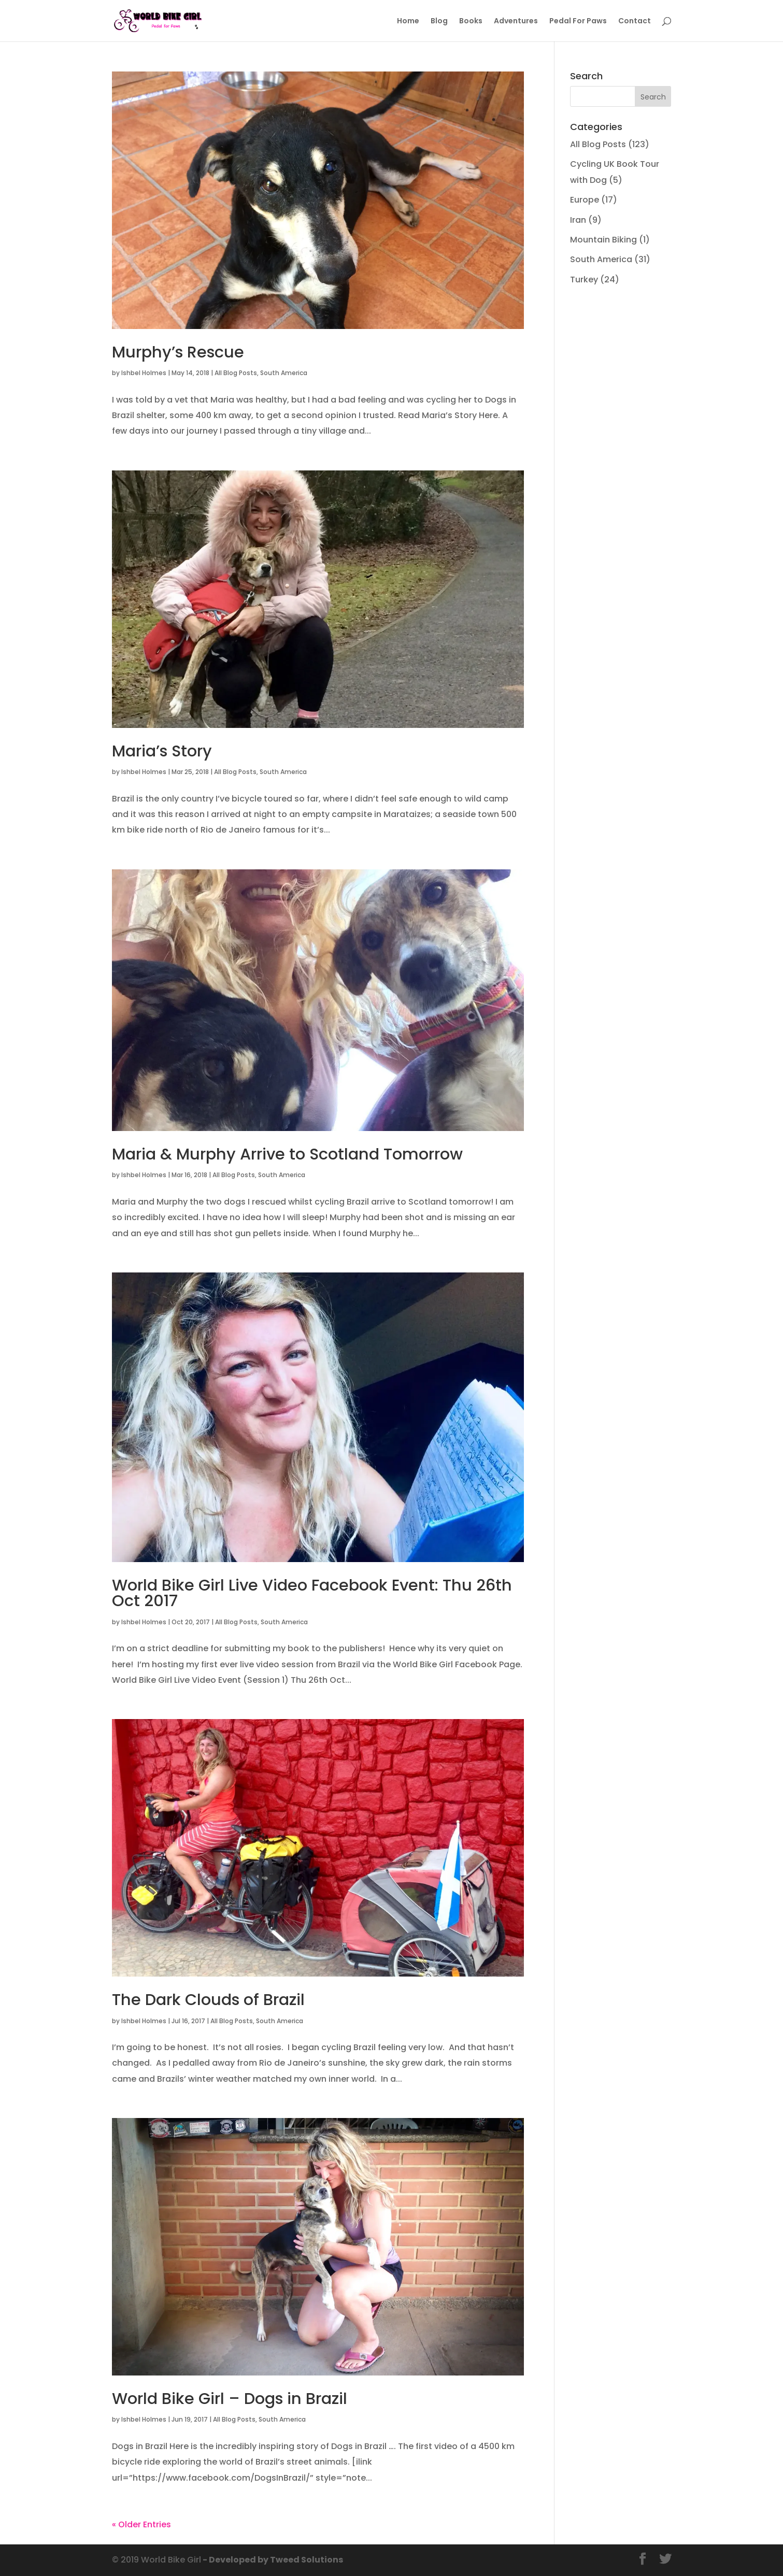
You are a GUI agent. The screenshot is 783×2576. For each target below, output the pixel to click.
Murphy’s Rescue (178, 352)
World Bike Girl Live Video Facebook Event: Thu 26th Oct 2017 (312, 1593)
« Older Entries (141, 2524)
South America (283, 372)
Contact (634, 21)
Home (408, 21)
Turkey (584, 279)
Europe (584, 200)
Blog (439, 21)
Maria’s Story (162, 751)
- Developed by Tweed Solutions (272, 2560)
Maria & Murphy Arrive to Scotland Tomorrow (287, 1154)
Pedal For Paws (578, 21)
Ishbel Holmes (143, 372)
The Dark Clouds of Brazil (208, 1999)
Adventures (516, 21)
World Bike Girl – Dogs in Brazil (229, 2398)
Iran (578, 220)
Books (470, 21)
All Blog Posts (236, 372)
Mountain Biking (603, 240)
